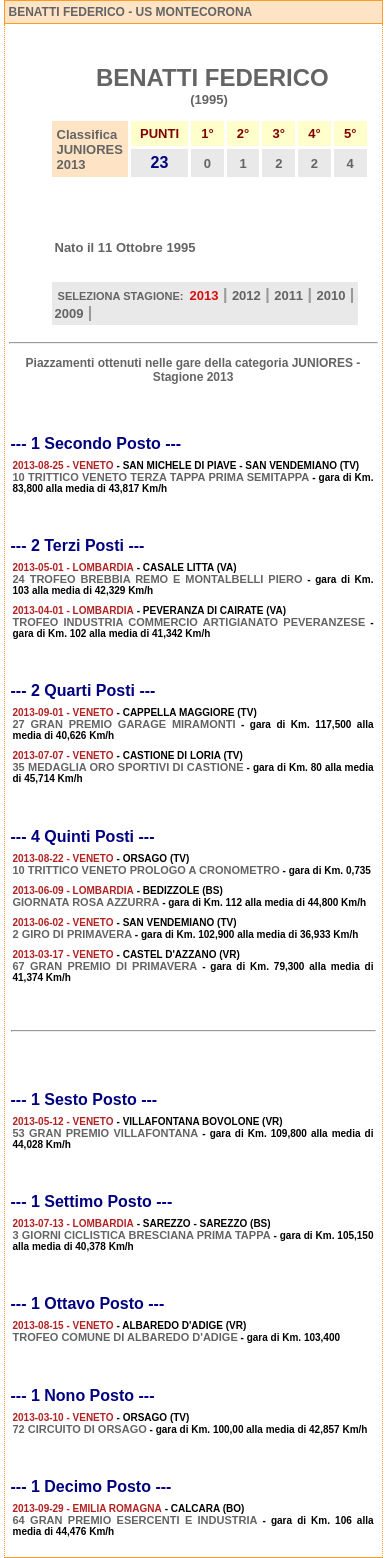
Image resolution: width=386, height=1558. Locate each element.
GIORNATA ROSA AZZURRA (86, 902)
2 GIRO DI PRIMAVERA (73, 934)
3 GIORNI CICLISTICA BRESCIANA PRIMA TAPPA (142, 1235)
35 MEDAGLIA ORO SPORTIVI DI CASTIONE (128, 767)
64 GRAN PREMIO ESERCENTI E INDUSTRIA (135, 1520)
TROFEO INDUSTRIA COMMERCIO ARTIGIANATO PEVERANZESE (189, 622)
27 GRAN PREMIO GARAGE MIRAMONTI (124, 724)
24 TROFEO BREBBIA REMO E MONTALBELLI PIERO (158, 579)
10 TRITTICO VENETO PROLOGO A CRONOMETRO (146, 870)
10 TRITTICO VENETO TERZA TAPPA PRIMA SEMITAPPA (161, 477)
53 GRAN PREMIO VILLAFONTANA (106, 1133)
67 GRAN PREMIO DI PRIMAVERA (105, 966)
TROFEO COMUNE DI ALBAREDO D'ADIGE (125, 1337)
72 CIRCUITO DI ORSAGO (80, 1429)
